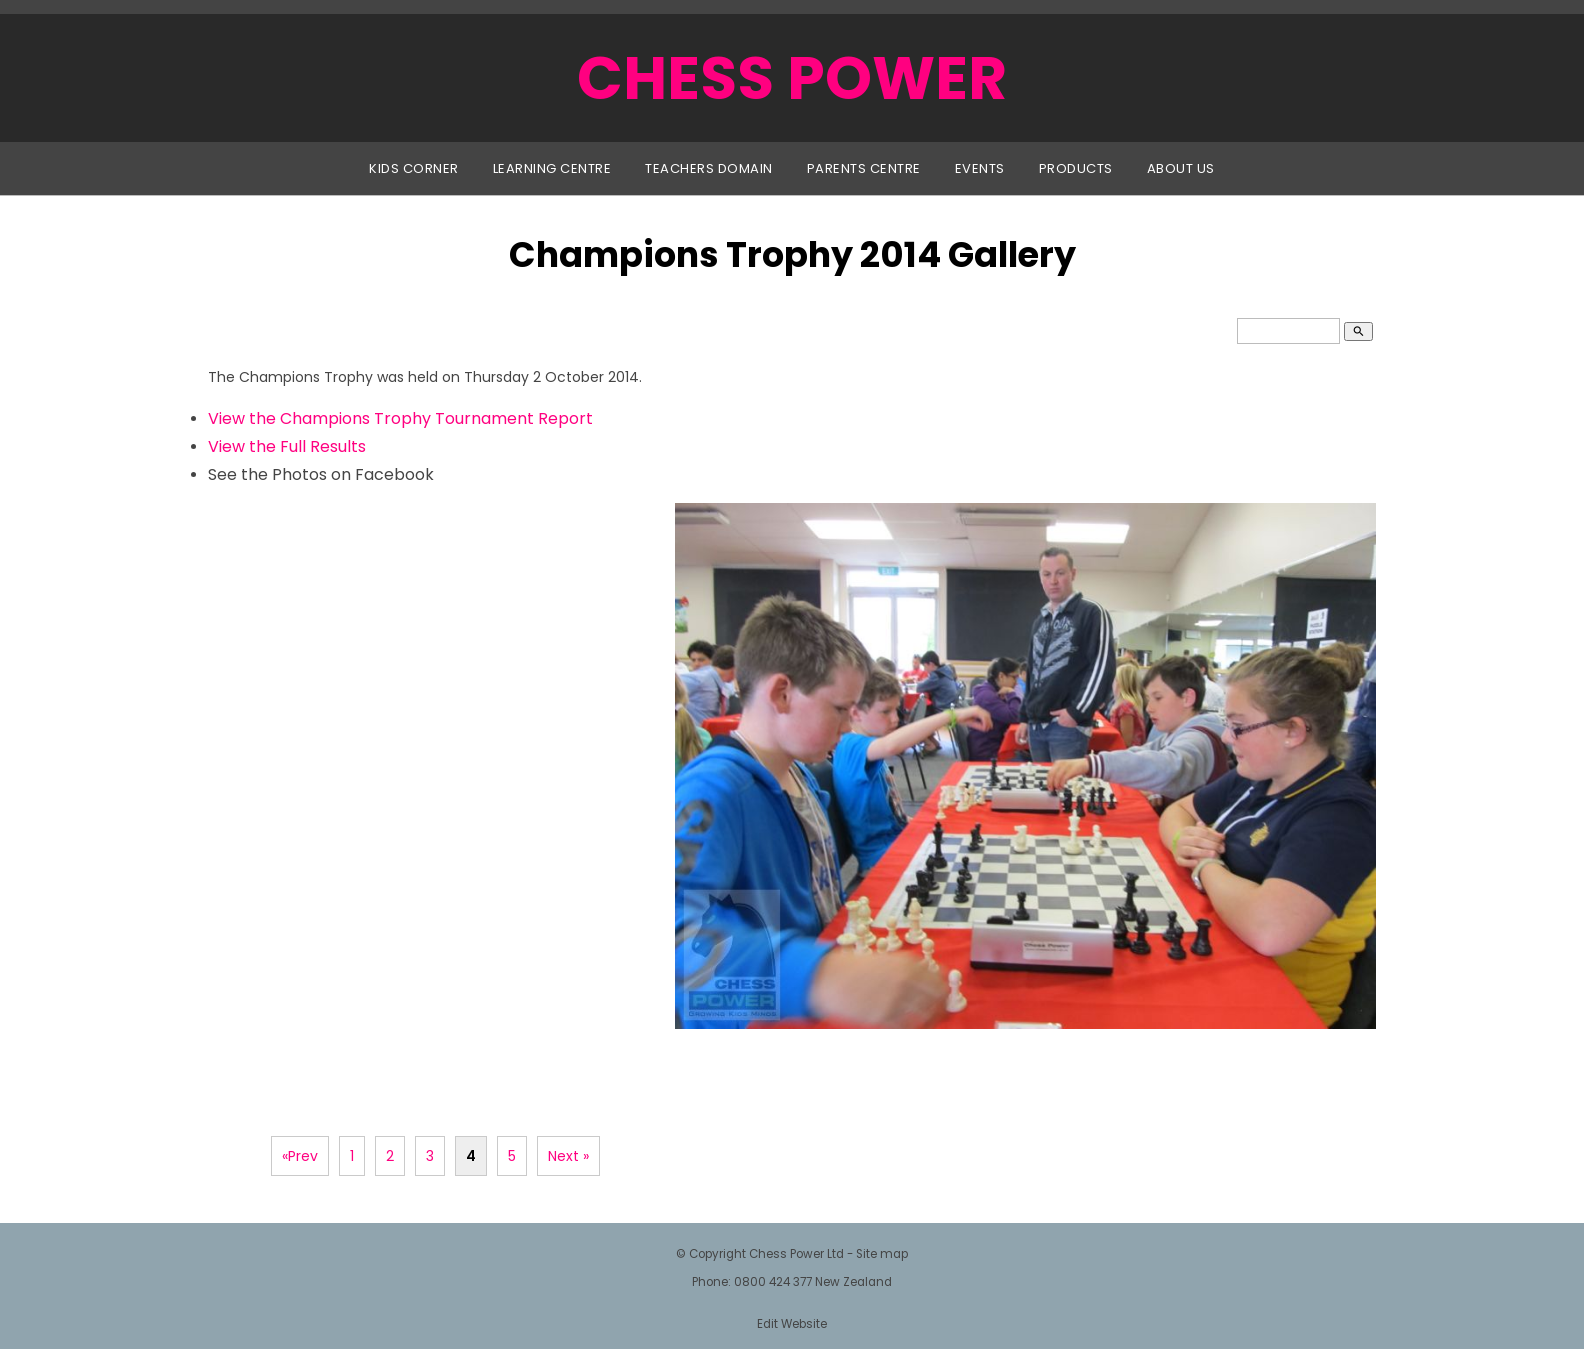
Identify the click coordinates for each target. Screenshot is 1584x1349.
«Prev (300, 1156)
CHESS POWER (792, 78)
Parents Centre (864, 168)
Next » (568, 1156)
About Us (1181, 168)
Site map (882, 1254)
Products (1076, 168)
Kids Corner (414, 168)
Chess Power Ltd (796, 1254)
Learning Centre (552, 168)
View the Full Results (287, 446)
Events (980, 168)
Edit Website (792, 1324)
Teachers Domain (709, 168)
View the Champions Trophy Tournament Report (400, 418)
